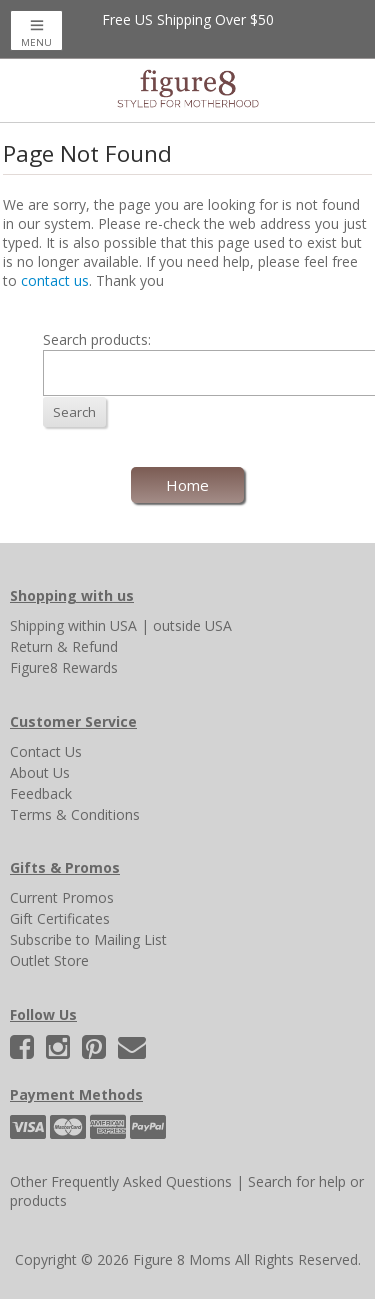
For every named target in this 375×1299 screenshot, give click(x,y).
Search (74, 412)
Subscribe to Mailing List (88, 939)
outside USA (192, 625)
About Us (40, 772)
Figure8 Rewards (64, 667)
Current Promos (62, 897)
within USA (102, 625)
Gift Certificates (60, 918)
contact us (55, 280)
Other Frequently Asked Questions (121, 1181)
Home (187, 485)
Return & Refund (64, 646)
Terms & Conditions (75, 814)
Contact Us (46, 751)
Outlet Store (49, 960)
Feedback (41, 793)
